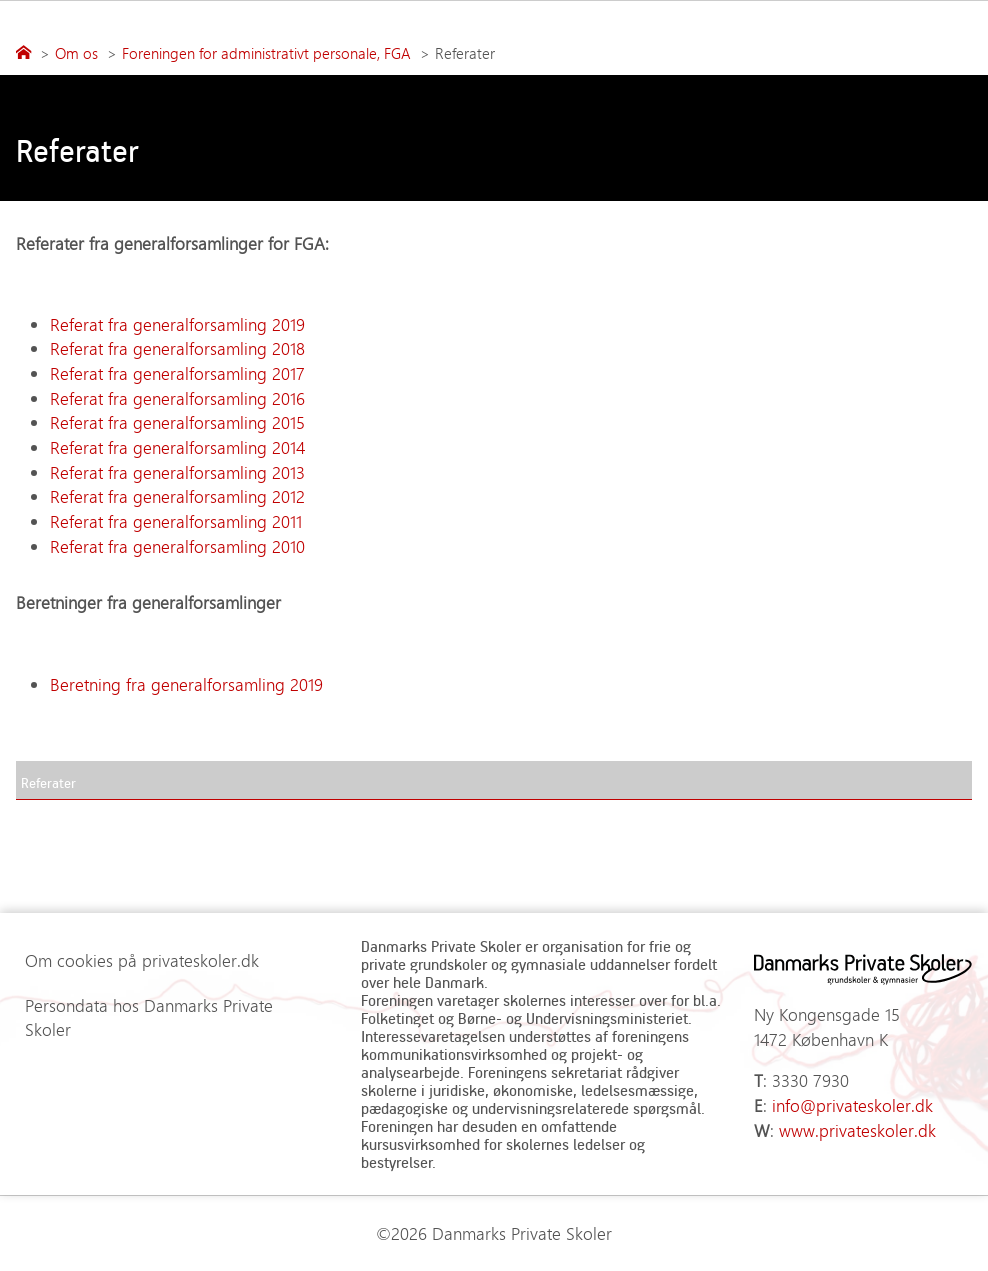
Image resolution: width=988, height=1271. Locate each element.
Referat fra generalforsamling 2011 (176, 521)
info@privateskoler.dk (852, 1105)
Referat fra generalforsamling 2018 (177, 348)
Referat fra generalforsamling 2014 (177, 447)
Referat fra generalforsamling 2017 (177, 373)
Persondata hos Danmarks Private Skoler (149, 1017)
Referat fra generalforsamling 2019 (177, 324)
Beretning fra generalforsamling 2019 (186, 684)
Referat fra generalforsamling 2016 (180, 398)
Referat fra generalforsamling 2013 (177, 472)
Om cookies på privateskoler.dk (142, 960)
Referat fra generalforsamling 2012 (177, 496)
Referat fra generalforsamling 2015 (180, 422)
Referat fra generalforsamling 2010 (177, 546)
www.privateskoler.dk (857, 1130)
